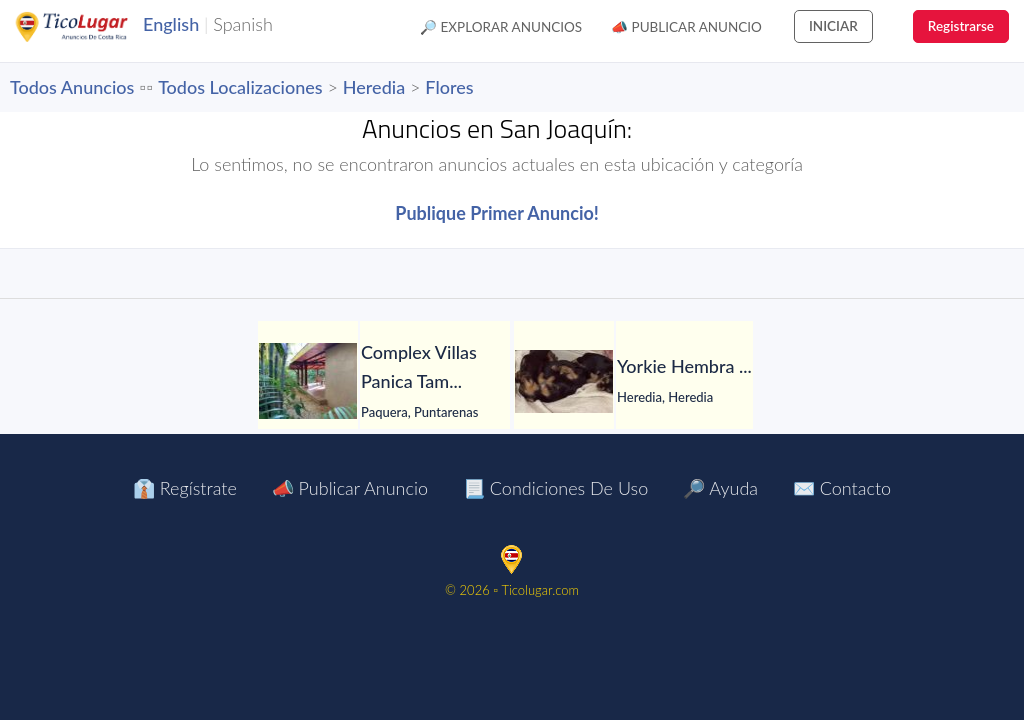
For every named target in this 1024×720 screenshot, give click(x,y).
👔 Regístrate (185, 488)
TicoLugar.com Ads (93, 27)
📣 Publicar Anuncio (686, 27)
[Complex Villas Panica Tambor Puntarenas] (308, 381)
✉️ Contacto (842, 488)
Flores (449, 87)
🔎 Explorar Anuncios (501, 27)
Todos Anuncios (72, 87)
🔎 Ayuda (720, 488)
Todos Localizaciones (240, 87)
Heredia (374, 87)
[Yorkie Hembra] (564, 381)
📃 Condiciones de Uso (555, 488)
